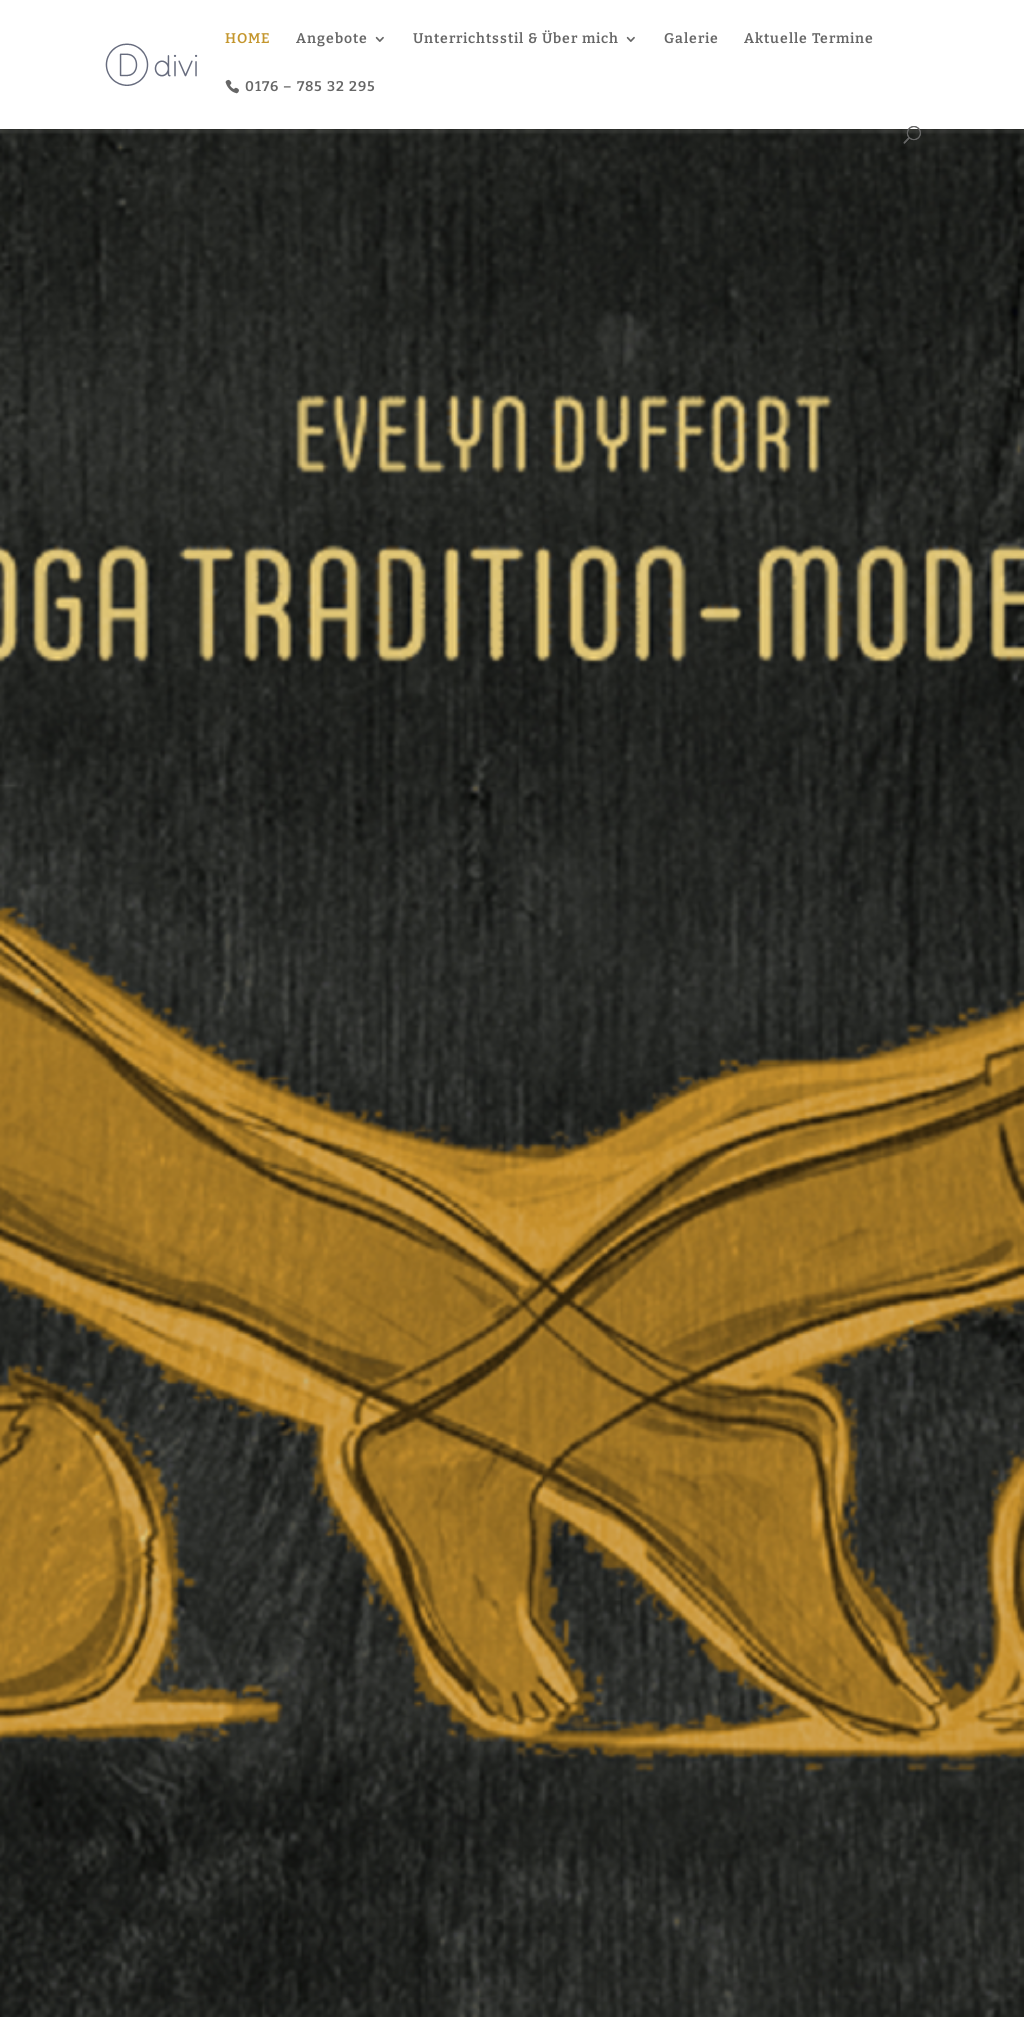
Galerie (691, 39)
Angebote (332, 39)
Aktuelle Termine (809, 39)
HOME (248, 39)
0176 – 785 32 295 (310, 86)
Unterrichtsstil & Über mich (516, 39)
